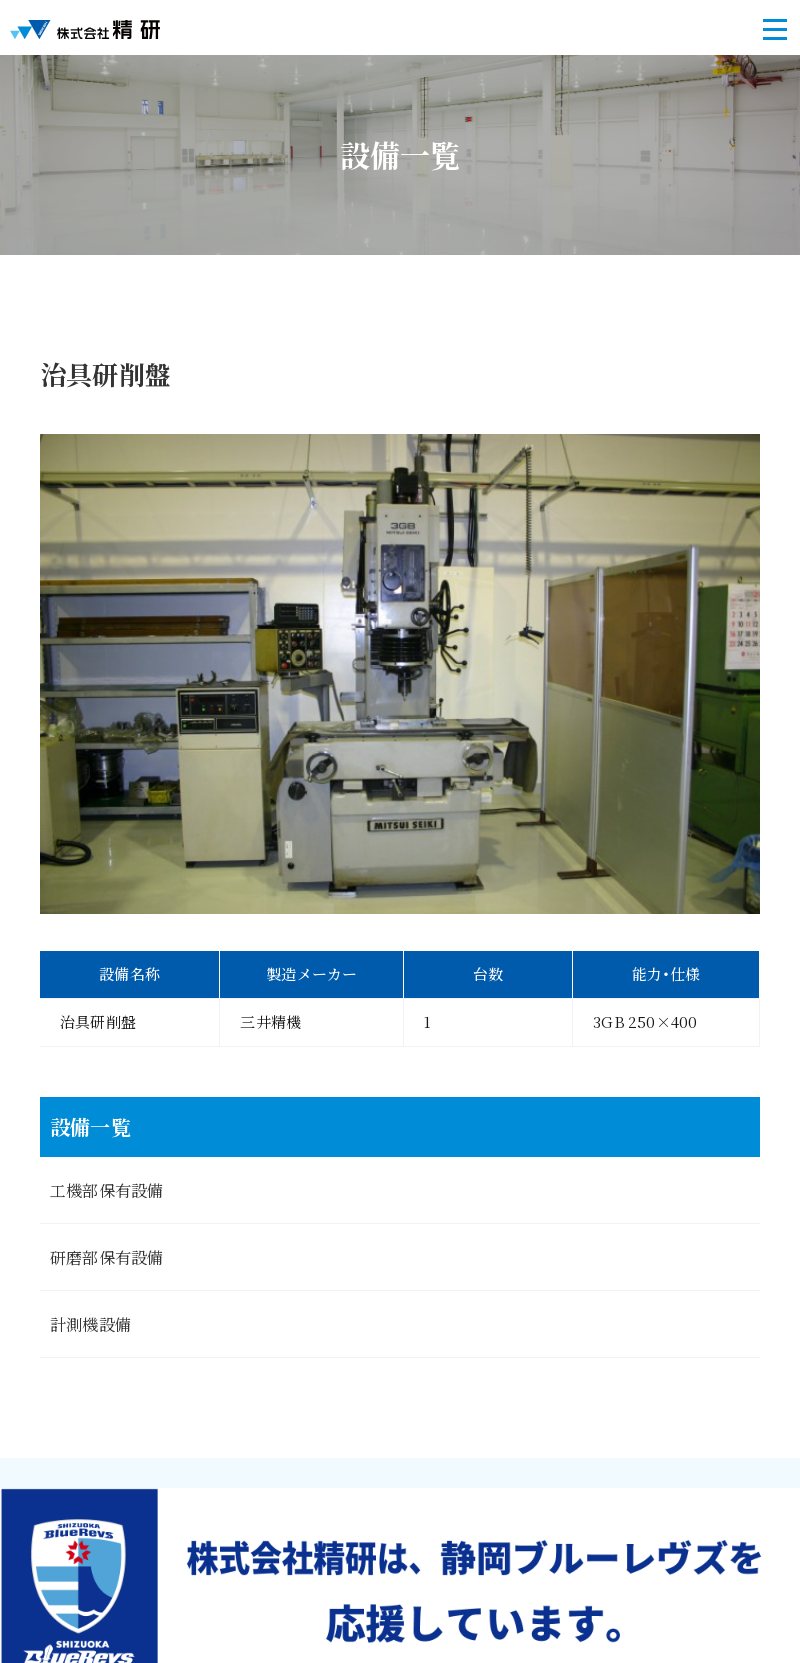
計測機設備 (90, 1324)
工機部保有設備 (106, 1190)
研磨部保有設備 (106, 1257)
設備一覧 (90, 1126)
